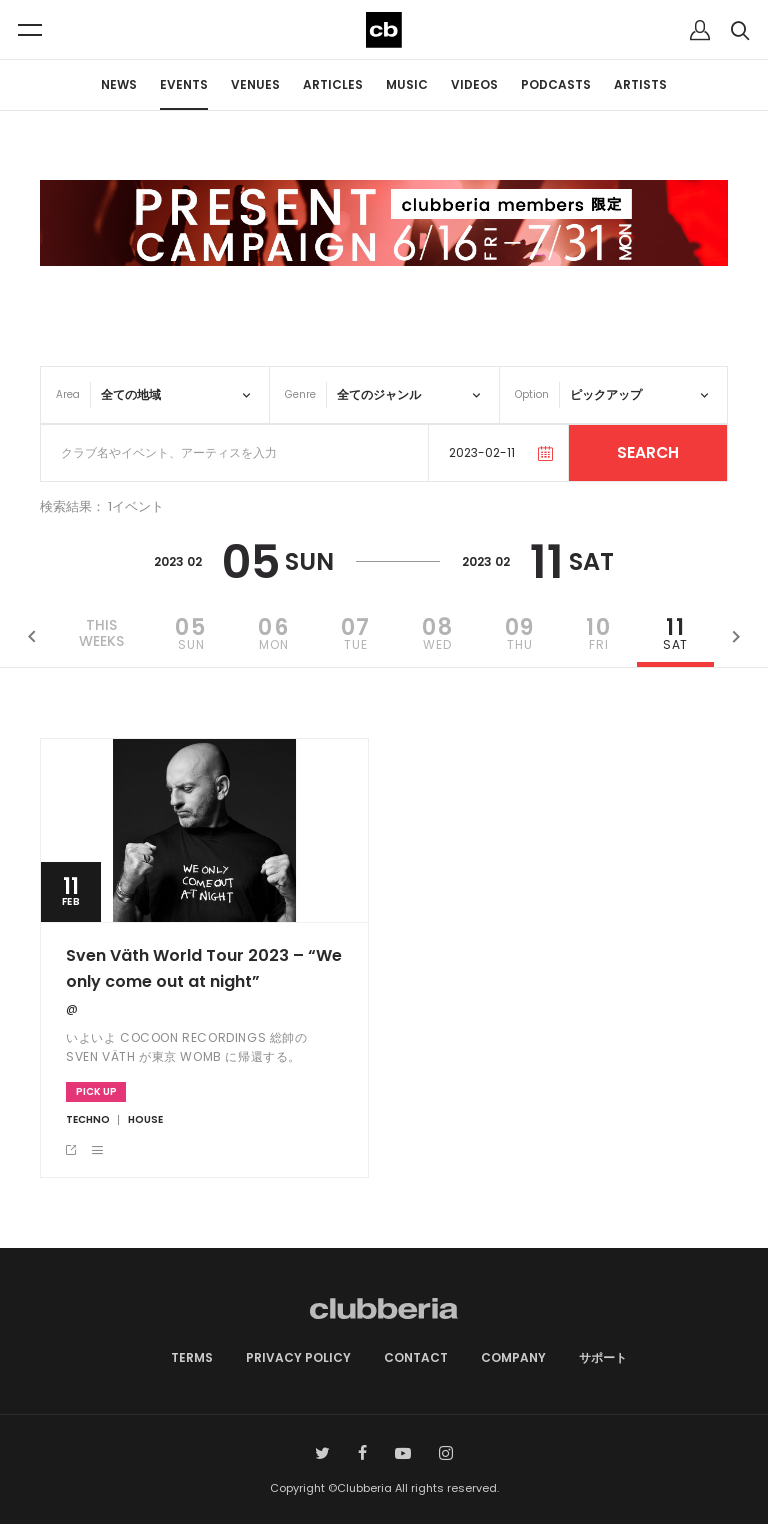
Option (532, 394)
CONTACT (416, 1357)
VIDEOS (474, 84)
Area (68, 394)
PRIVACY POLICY (298, 1357)
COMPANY (513, 1357)
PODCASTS (556, 84)
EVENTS (184, 84)
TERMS (192, 1357)
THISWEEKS (101, 634)
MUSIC (407, 84)
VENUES (255, 84)
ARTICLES (333, 84)
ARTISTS (640, 84)
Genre (300, 394)
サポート (603, 1357)
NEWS (119, 84)
